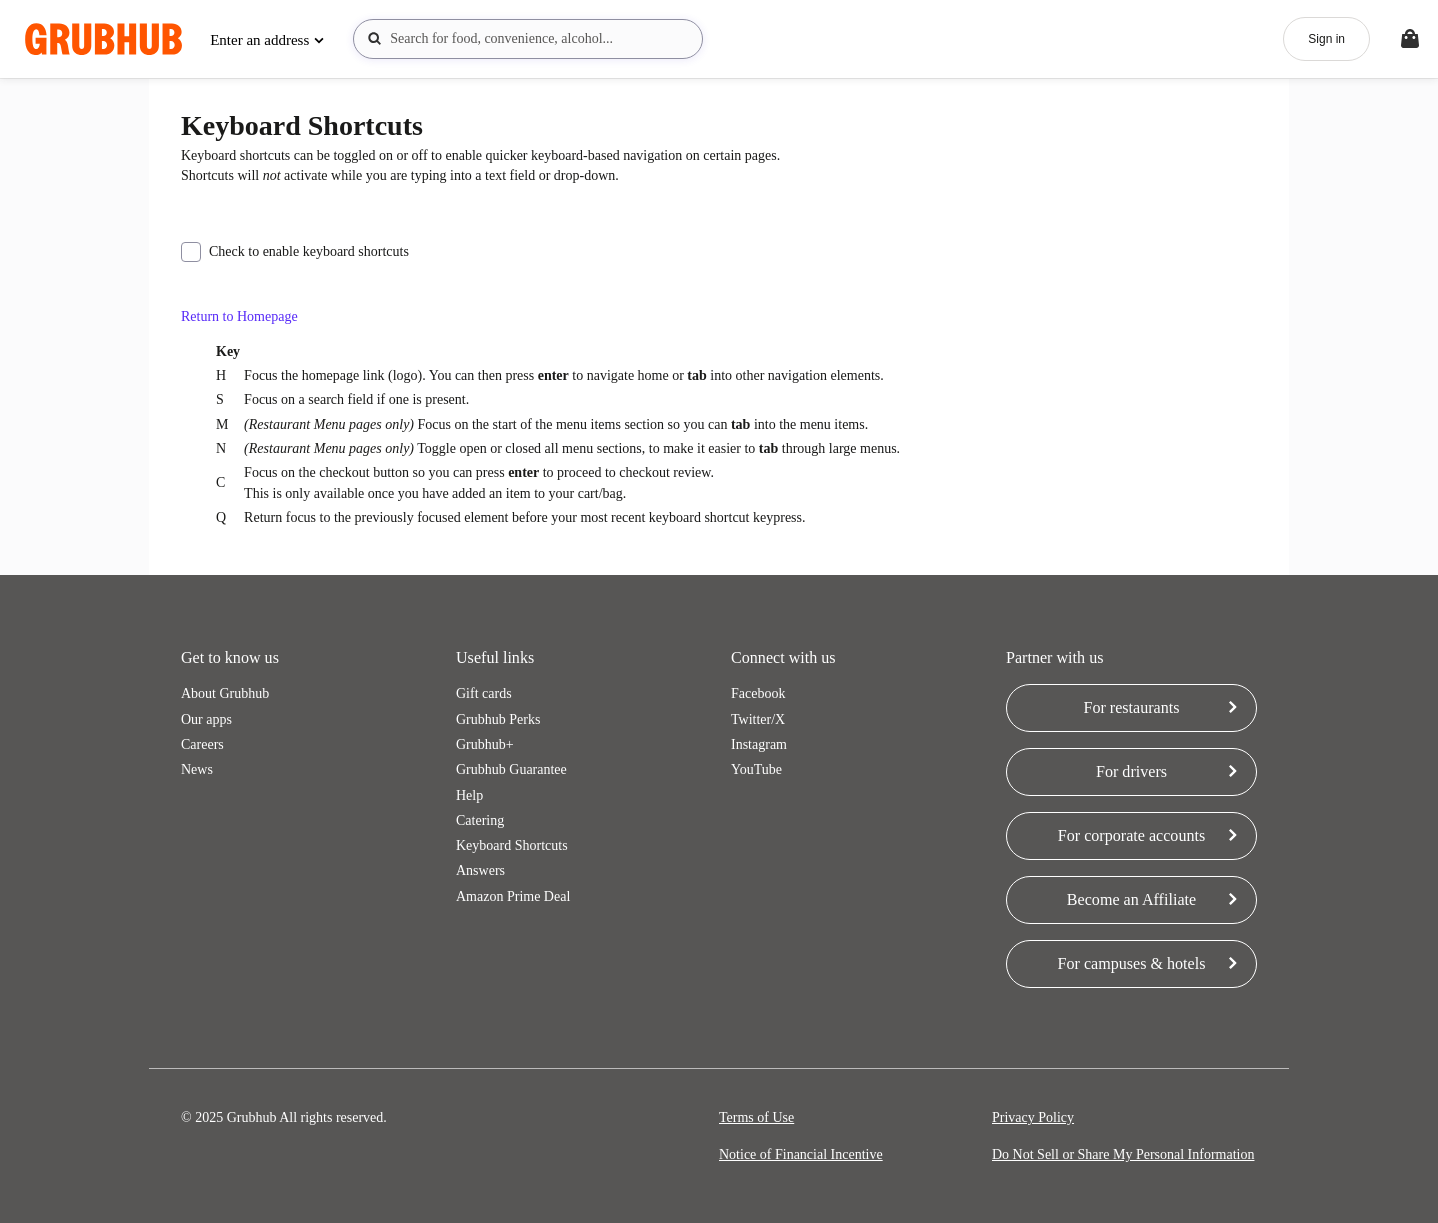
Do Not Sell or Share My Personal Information (1123, 1154)
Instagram (759, 744)
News (197, 769)
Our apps (206, 719)
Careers (202, 744)
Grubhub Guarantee (511, 769)
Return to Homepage (239, 316)
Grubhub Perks (498, 719)
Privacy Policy (1033, 1117)
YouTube (756, 769)
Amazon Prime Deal (513, 896)
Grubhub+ (485, 744)
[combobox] (528, 39)
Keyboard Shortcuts (512, 845)
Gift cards (484, 693)
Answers (480, 870)
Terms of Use (756, 1117)
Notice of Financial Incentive (801, 1154)
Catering (480, 820)
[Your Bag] (1410, 39)
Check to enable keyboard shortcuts (295, 252)
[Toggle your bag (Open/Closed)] (1410, 39)
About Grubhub (225, 693)
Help (469, 795)
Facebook (758, 693)
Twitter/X (758, 719)
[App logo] (103, 39)
